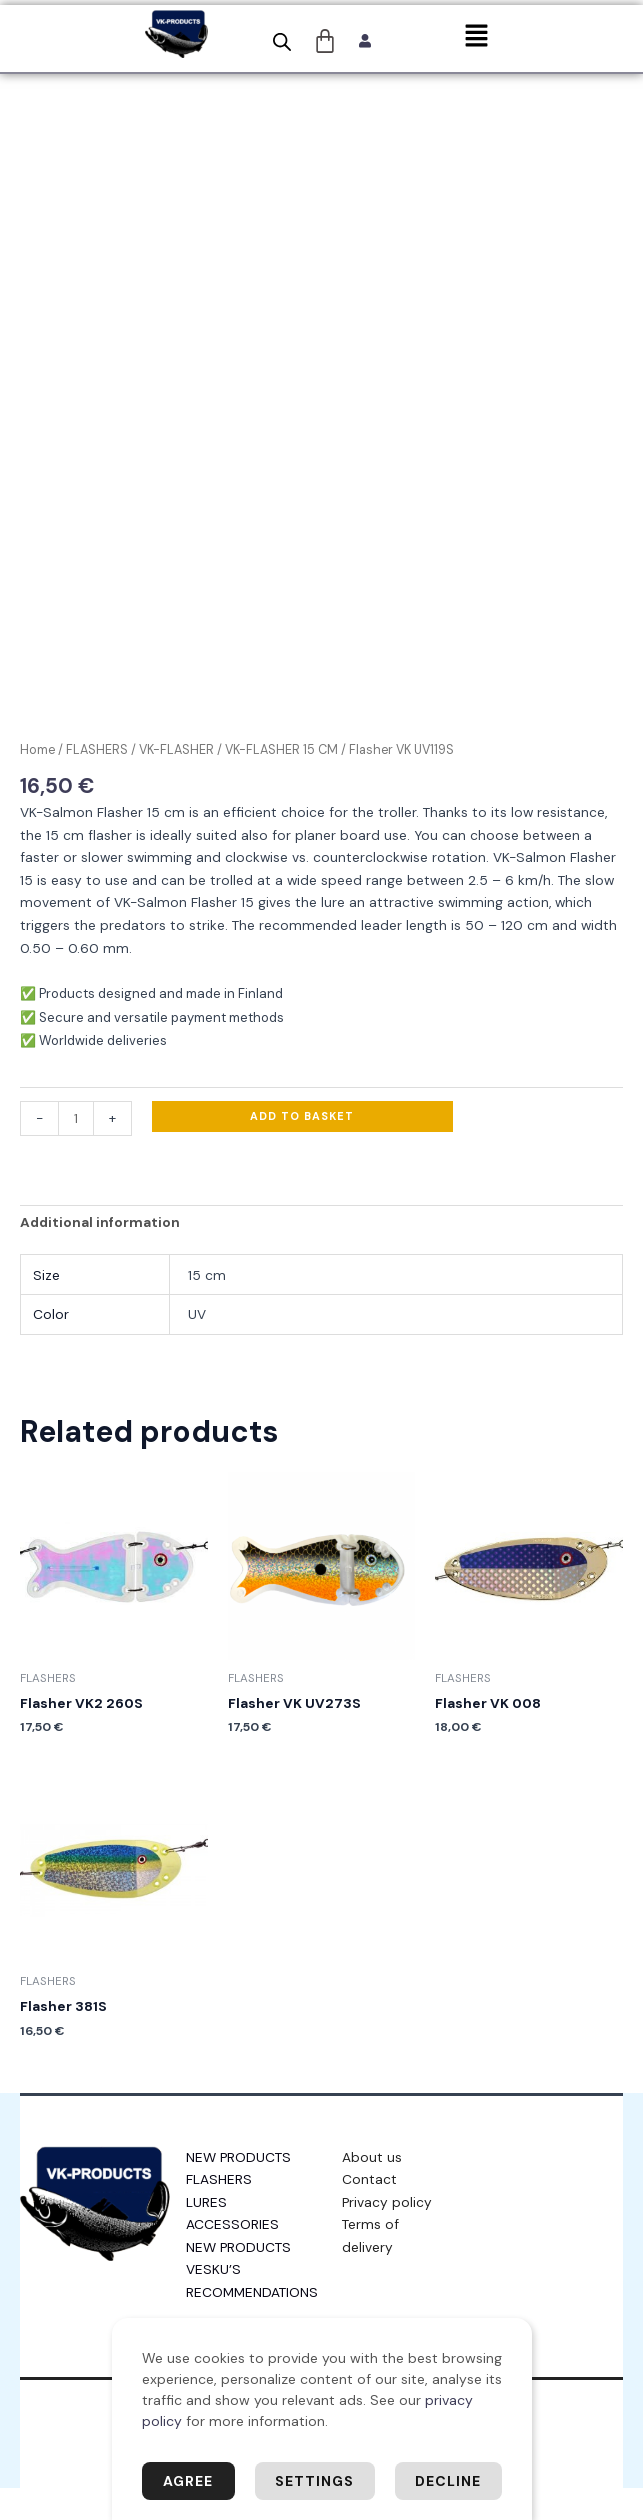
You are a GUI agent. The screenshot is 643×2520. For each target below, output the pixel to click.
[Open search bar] (282, 42)
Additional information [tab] (100, 1255)
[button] (476, 37)
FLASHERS (97, 783)
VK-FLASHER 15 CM (281, 783)
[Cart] (325, 41)
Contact (369, 2211)
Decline (448, 2481)
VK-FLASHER (176, 783)
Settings (314, 2481)
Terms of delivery (370, 2267)
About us (372, 2189)
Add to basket (302, 1148)
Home (37, 783)
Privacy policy (387, 2234)
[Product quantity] (76, 1150)
